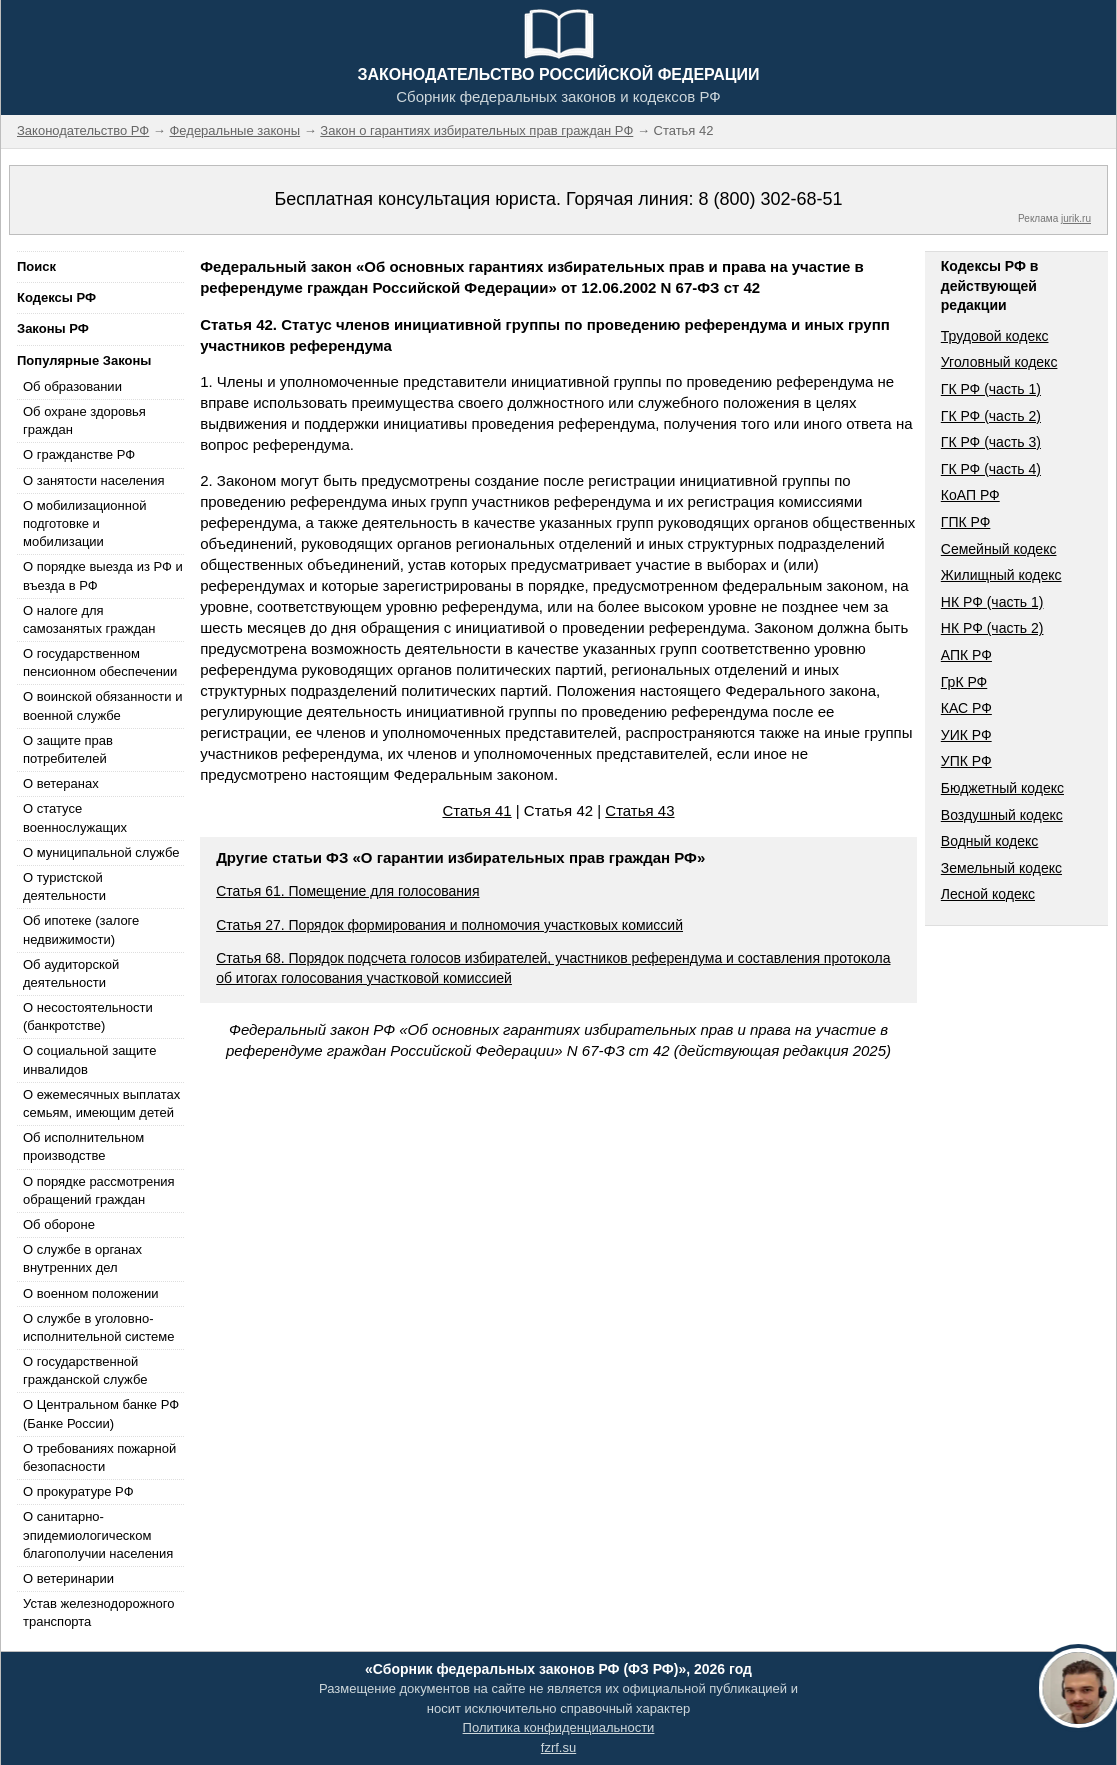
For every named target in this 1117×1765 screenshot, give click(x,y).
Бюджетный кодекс (1002, 788)
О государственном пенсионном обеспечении (100, 662)
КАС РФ (966, 708)
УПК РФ (966, 761)
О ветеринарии (68, 1578)
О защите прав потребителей (68, 749)
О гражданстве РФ (79, 454)
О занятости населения (94, 480)
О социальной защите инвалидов (89, 1059)
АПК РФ (966, 655)
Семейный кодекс (999, 549)
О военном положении (91, 1293)
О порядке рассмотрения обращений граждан (99, 1190)
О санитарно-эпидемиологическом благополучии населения (98, 1534)
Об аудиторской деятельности (71, 973)
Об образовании (72, 386)
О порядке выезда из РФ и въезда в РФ (103, 575)
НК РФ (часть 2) (992, 628)
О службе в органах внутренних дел (82, 1258)
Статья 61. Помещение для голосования (347, 891)
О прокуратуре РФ (78, 1491)
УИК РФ (966, 735)
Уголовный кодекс (999, 362)
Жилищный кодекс (1001, 575)
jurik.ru (1076, 218)
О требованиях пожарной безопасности (99, 1457)
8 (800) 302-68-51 (770, 199)
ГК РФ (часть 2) (991, 416)
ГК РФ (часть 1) (991, 389)
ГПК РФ (966, 522)
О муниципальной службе (101, 852)
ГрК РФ (964, 682)
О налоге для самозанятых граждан (89, 619)
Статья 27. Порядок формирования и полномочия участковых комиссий (449, 925)
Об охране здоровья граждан (84, 420)
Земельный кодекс (1001, 868)
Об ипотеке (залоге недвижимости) (81, 929)
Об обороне (59, 1224)
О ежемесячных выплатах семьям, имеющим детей (101, 1103)
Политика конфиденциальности (559, 1727)
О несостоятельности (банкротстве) (88, 1016)
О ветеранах (61, 783)
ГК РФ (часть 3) (991, 442)
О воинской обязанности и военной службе (102, 705)
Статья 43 (639, 810)
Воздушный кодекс (1002, 815)
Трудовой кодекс (995, 336)
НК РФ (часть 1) (992, 602)
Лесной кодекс (988, 894)
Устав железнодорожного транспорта (98, 1612)
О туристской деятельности (64, 886)
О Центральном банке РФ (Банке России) (101, 1413)
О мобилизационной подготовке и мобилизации (84, 523)
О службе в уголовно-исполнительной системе (99, 1327)
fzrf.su (558, 1747)
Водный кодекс (990, 841)
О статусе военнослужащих (75, 817)
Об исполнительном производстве (83, 1146)
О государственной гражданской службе (85, 1370)
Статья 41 (476, 810)
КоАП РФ (970, 495)
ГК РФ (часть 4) (991, 469)
